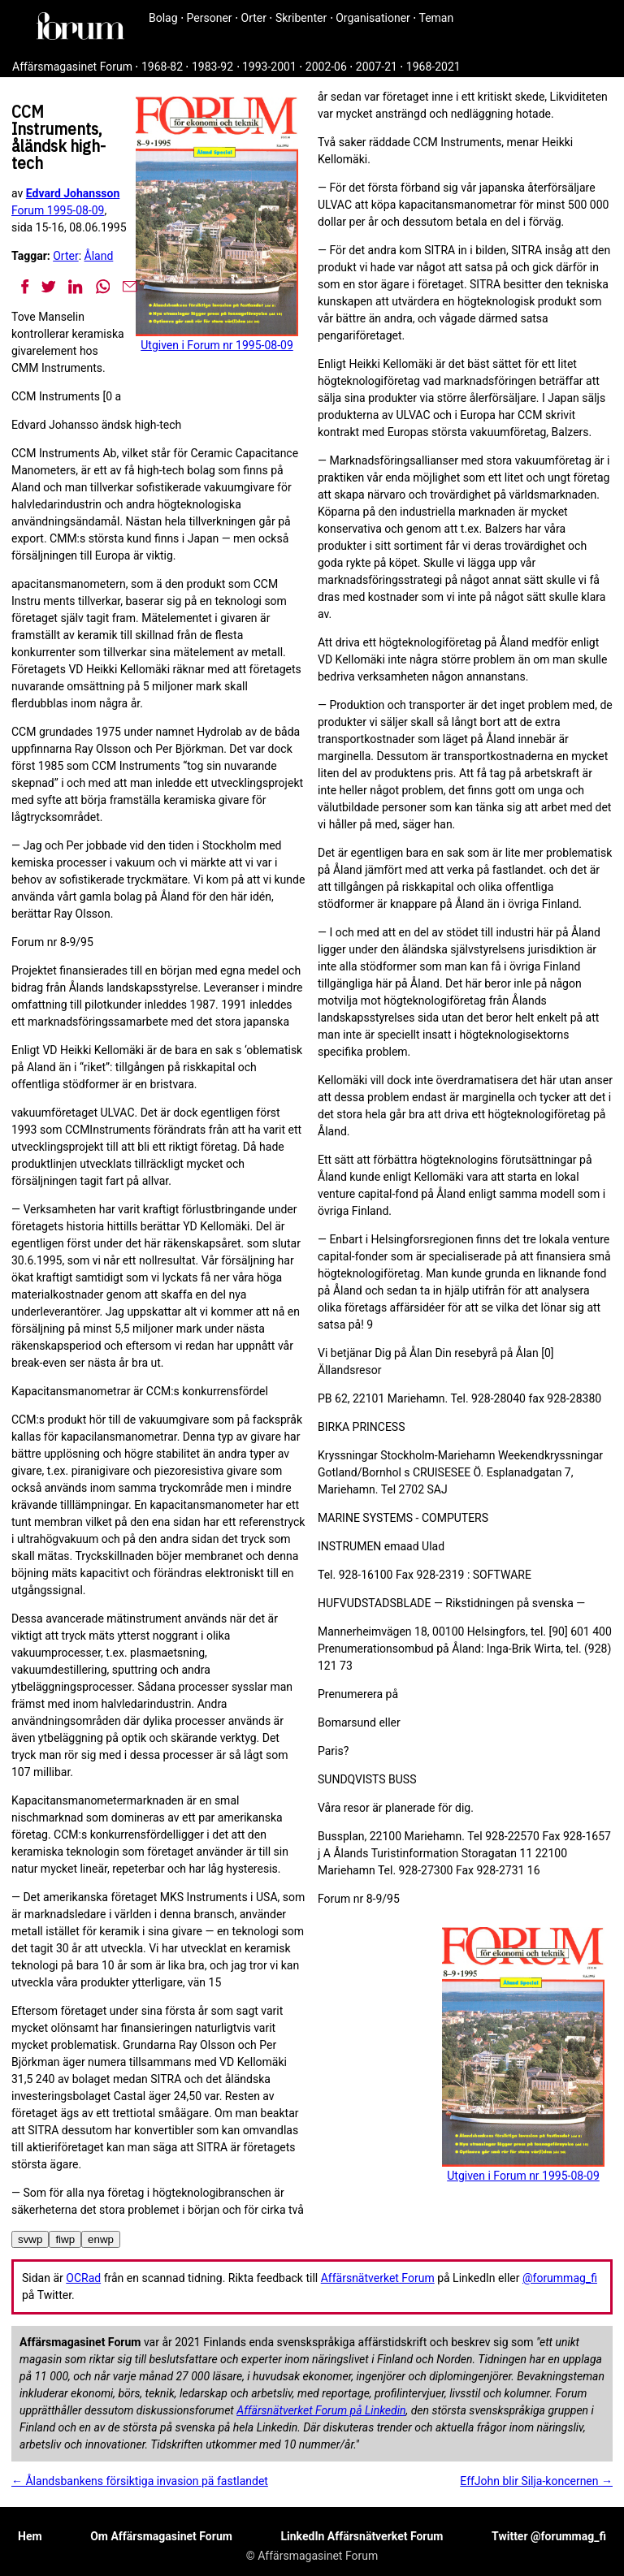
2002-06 (326, 66)
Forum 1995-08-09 (57, 210)
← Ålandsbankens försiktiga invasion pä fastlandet (139, 2480)
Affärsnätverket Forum (378, 2277)
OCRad (83, 2277)
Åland (99, 255)
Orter (253, 17)
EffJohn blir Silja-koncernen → (536, 2480)
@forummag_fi (559, 2277)
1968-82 (162, 66)
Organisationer (373, 17)
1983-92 (212, 66)
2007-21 (376, 66)
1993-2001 (269, 66)
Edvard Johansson (73, 193)
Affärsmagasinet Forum (72, 66)
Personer (209, 17)
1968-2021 (433, 66)
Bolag (163, 17)
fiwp (65, 2239)
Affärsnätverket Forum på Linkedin (320, 2410)
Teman (435, 17)
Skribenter (301, 17)
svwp (30, 2239)
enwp (101, 2239)
